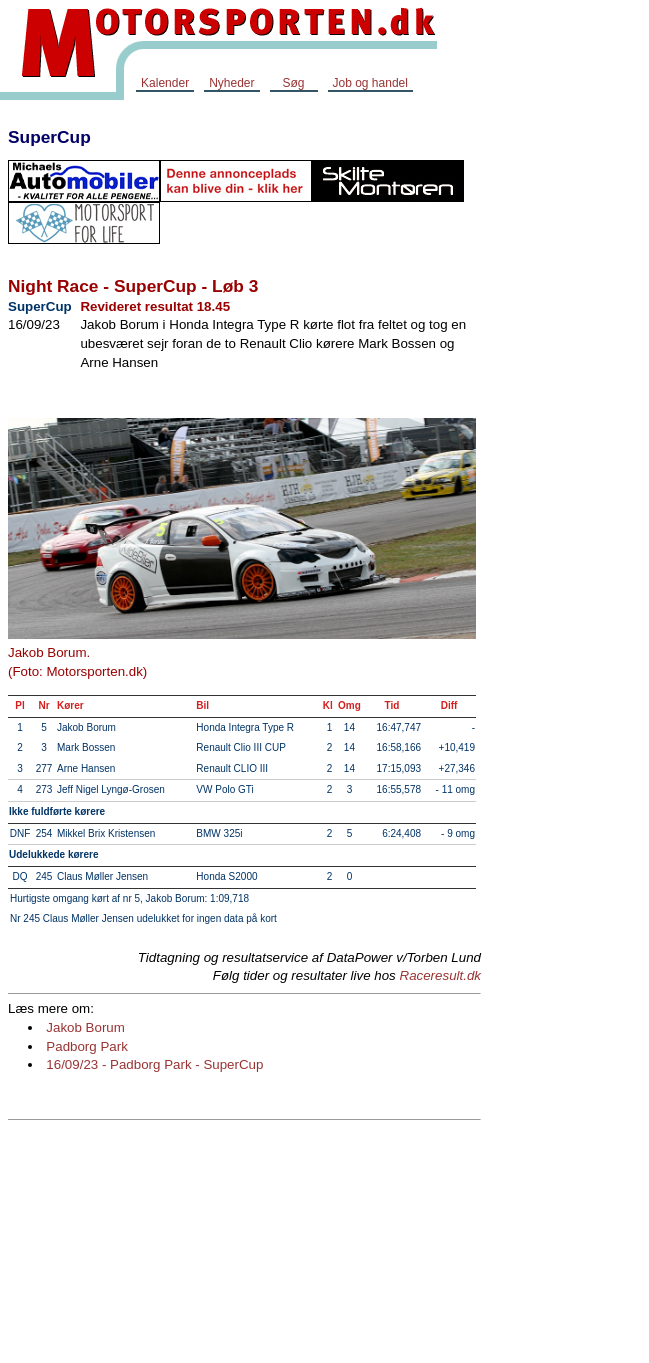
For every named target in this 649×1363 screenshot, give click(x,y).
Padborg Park (87, 1046)
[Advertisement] (569, 414)
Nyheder (231, 83)
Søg (293, 83)
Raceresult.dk (441, 975)
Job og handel (370, 83)
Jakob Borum (85, 1027)
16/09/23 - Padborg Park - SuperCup (154, 1064)
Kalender (165, 83)
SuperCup (49, 137)
